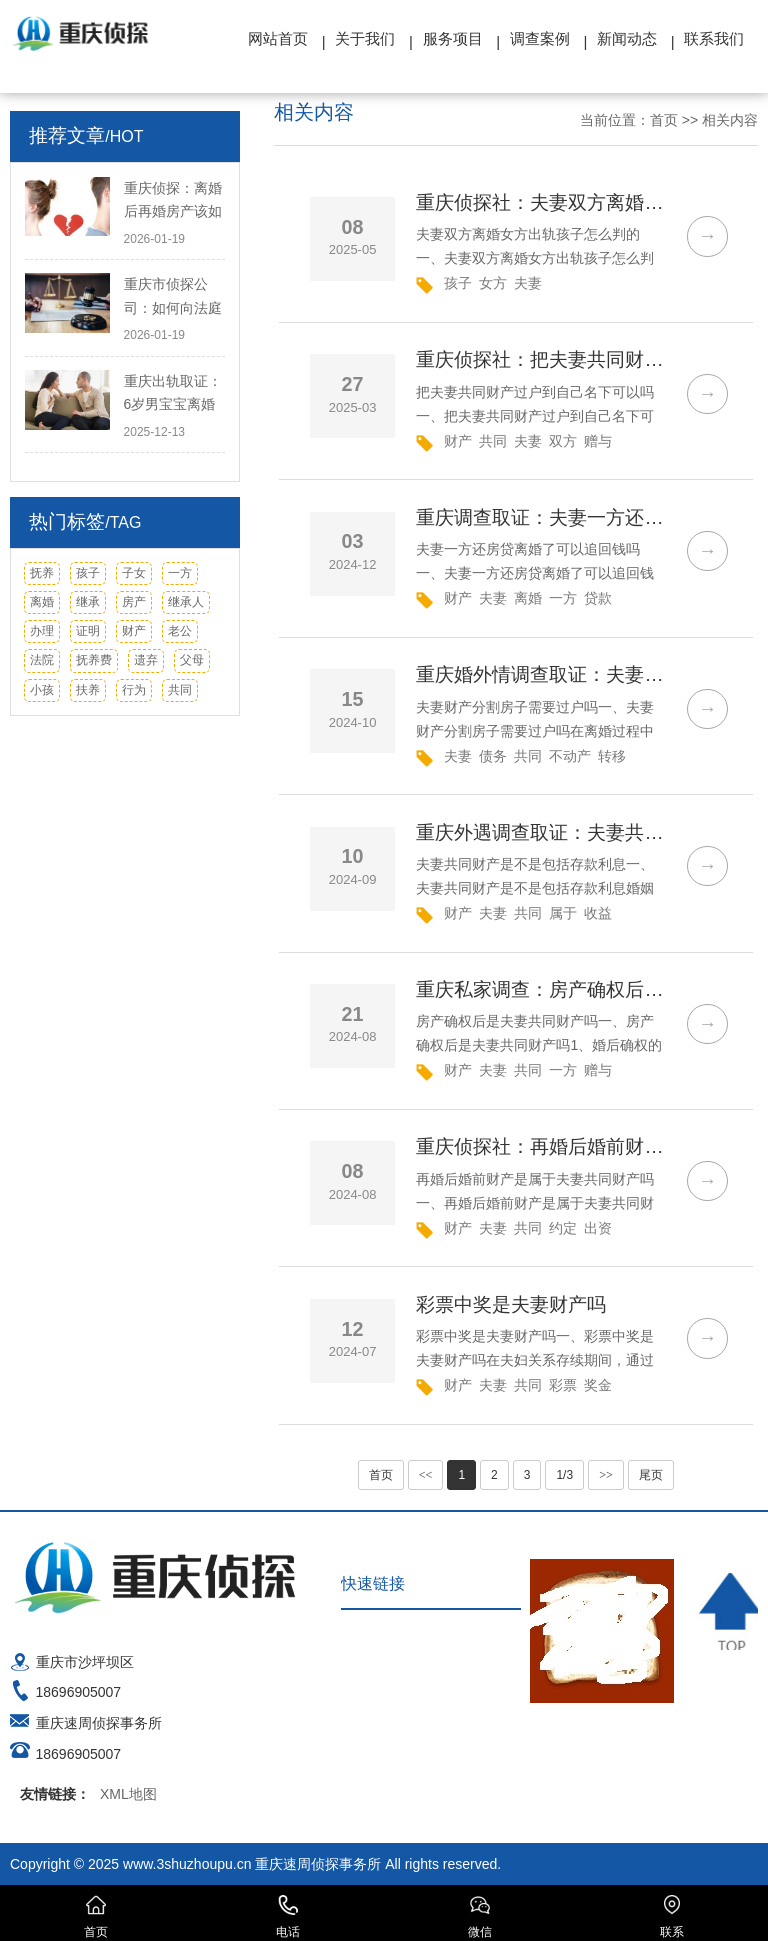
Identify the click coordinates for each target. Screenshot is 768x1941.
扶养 (88, 690)
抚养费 (94, 660)
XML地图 (128, 1794)
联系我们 (714, 38)
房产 (134, 602)
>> (606, 1475)
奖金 (598, 1385)
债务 (493, 756)
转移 (612, 756)
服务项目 (453, 38)
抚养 (42, 573)
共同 (180, 690)
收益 (598, 913)
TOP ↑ (729, 1611)
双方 (563, 441)
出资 (598, 1228)
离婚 (42, 602)
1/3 (564, 1475)
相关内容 (730, 120)
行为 (134, 690)
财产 (134, 631)
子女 (134, 573)
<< (426, 1475)
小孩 (42, 690)
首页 (664, 120)
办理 (42, 631)
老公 (180, 631)
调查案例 (540, 38)
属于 (563, 913)
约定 (563, 1228)
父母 (192, 660)
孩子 (88, 573)
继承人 (186, 602)
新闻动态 (627, 38)
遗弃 (146, 660)
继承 (88, 602)
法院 (42, 660)
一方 (180, 573)
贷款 (598, 598)
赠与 (598, 441)
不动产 (570, 756)
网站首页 (278, 38)
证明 (88, 631)
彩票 (563, 1385)
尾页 (651, 1475)
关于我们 (365, 38)
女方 (493, 283)
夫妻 (528, 283)
